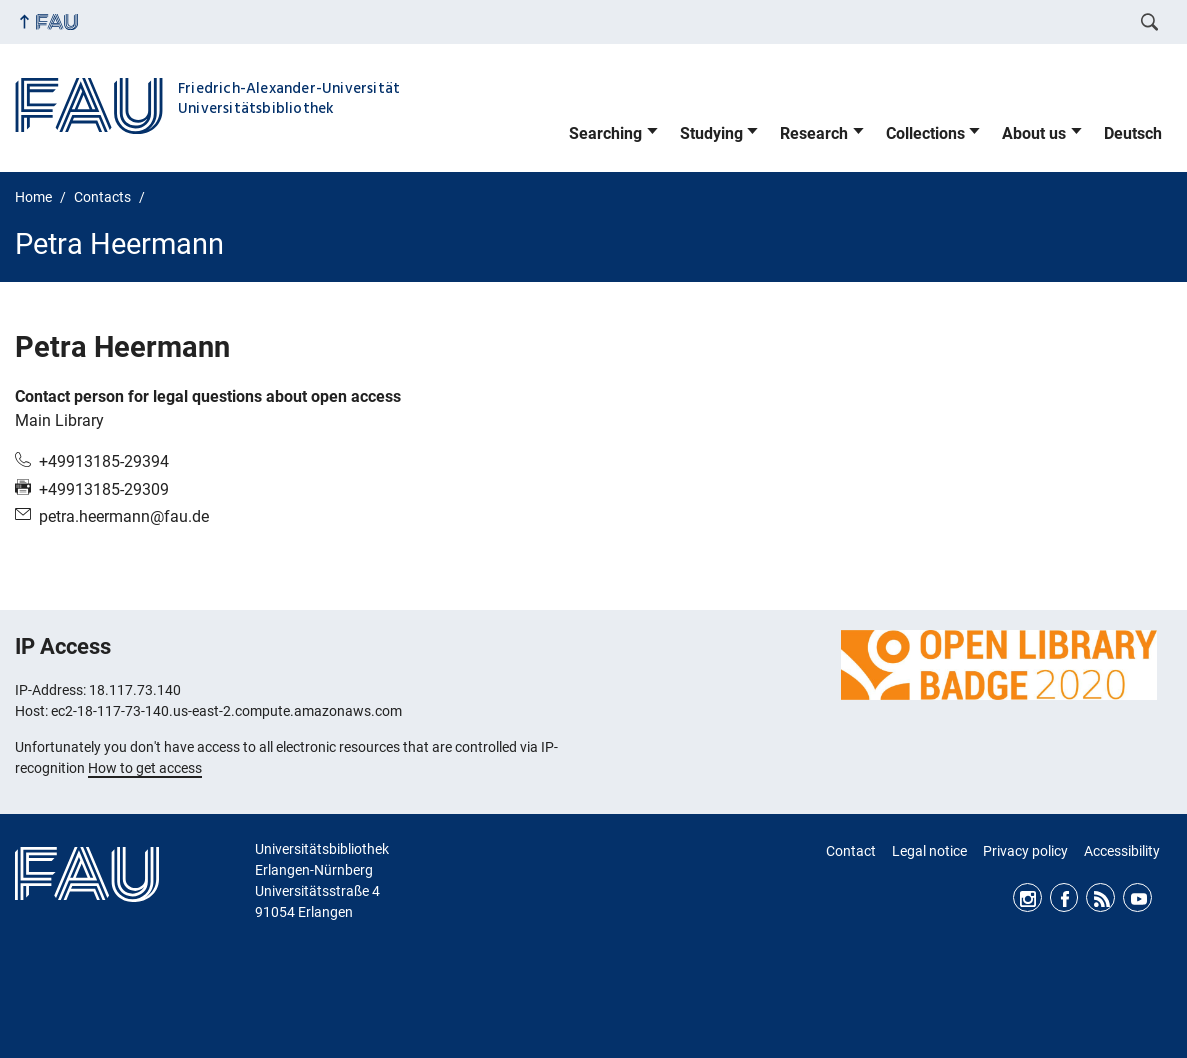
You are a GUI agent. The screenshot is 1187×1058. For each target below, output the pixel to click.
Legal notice (929, 851)
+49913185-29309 (104, 489)
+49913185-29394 (104, 461)
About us (1034, 133)
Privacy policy (1025, 851)
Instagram (1027, 897)
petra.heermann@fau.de (124, 516)
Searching (605, 133)
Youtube (1137, 897)
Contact (851, 851)
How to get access (145, 768)
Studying (711, 133)
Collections (925, 133)
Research (814, 133)
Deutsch (1133, 133)
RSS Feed (1100, 897)
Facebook (1064, 897)
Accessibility (1122, 851)
